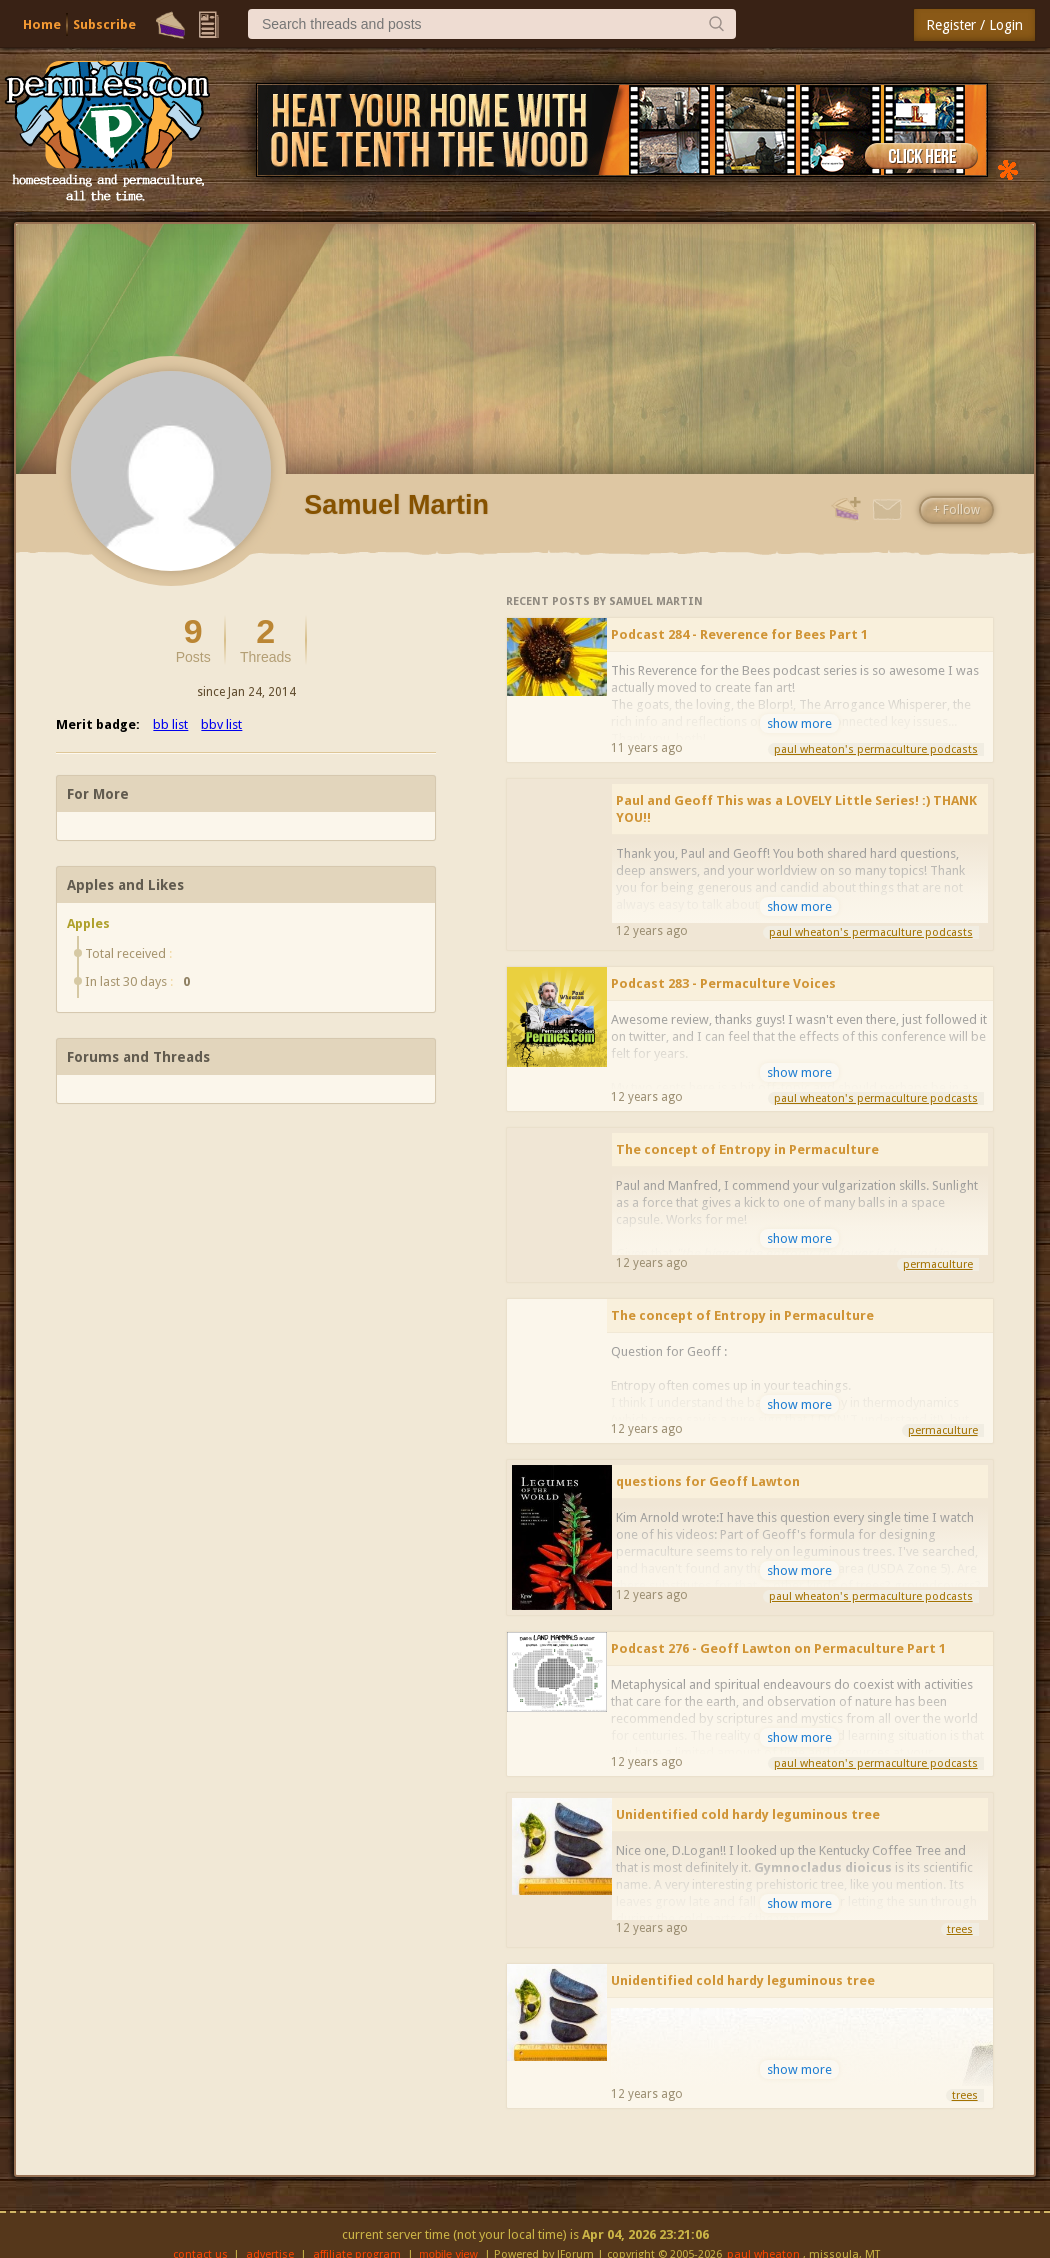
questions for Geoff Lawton (708, 1481)
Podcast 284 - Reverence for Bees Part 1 (739, 634)
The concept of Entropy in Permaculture (747, 1149)
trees (960, 1929)
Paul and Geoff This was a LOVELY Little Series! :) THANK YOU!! (796, 809)
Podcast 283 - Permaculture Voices (723, 983)
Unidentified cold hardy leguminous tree (748, 1814)
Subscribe (104, 24)
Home (42, 24)
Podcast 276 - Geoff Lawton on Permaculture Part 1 (778, 1648)
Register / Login (974, 25)
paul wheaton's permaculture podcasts (876, 749)
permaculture (938, 1264)
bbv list (221, 724)
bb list (170, 724)
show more (799, 723)
